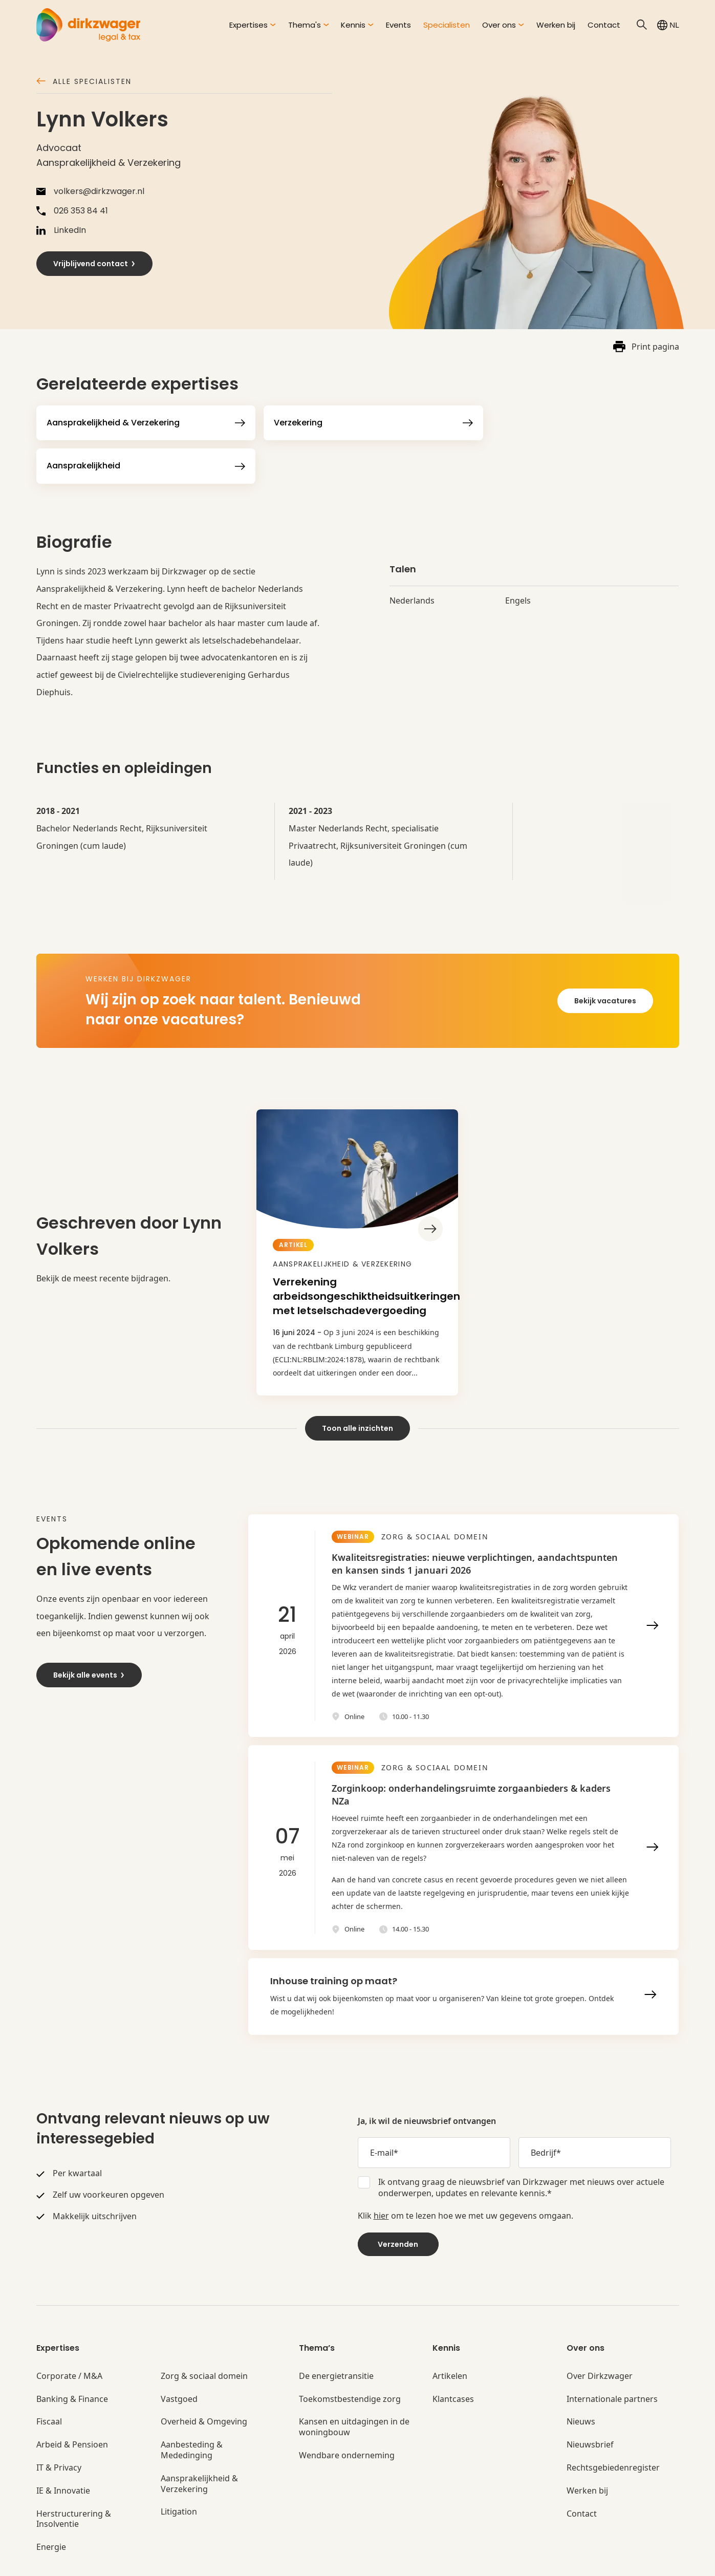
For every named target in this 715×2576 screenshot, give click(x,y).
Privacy (210, 2561)
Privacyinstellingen (441, 2561)
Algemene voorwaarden (141, 2561)
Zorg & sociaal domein (204, 2333)
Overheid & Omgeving (204, 2379)
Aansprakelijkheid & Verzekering (199, 2441)
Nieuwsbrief (590, 2402)
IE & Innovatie (63, 2447)
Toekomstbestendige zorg (350, 2356)
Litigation (179, 2469)
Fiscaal (49, 2379)
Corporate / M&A (69, 2333)
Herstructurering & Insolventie (73, 2476)
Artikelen (449, 2333)
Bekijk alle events (89, 1631)
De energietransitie (336, 2333)
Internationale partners (612, 2356)
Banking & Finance (72, 2356)
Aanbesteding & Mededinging (192, 2407)
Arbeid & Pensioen (72, 2402)
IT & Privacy (58, 2425)
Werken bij (555, 24)
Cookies (252, 2561)
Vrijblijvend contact (94, 264)
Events (398, 24)
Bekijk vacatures (605, 957)
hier (381, 2172)
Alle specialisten (84, 82)
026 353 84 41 (72, 211)
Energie (51, 2504)
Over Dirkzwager (600, 2333)
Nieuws (581, 2379)
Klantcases (453, 2356)
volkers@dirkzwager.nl (90, 191)
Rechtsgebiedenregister (613, 2425)
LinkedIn (61, 230)
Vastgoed (179, 2356)
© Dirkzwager (59, 2561)
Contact (604, 24)
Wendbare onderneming (347, 2413)
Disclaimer (375, 2561)
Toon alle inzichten (357, 1385)
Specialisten (446, 24)
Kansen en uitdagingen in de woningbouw (354, 2384)
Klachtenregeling (310, 2561)
